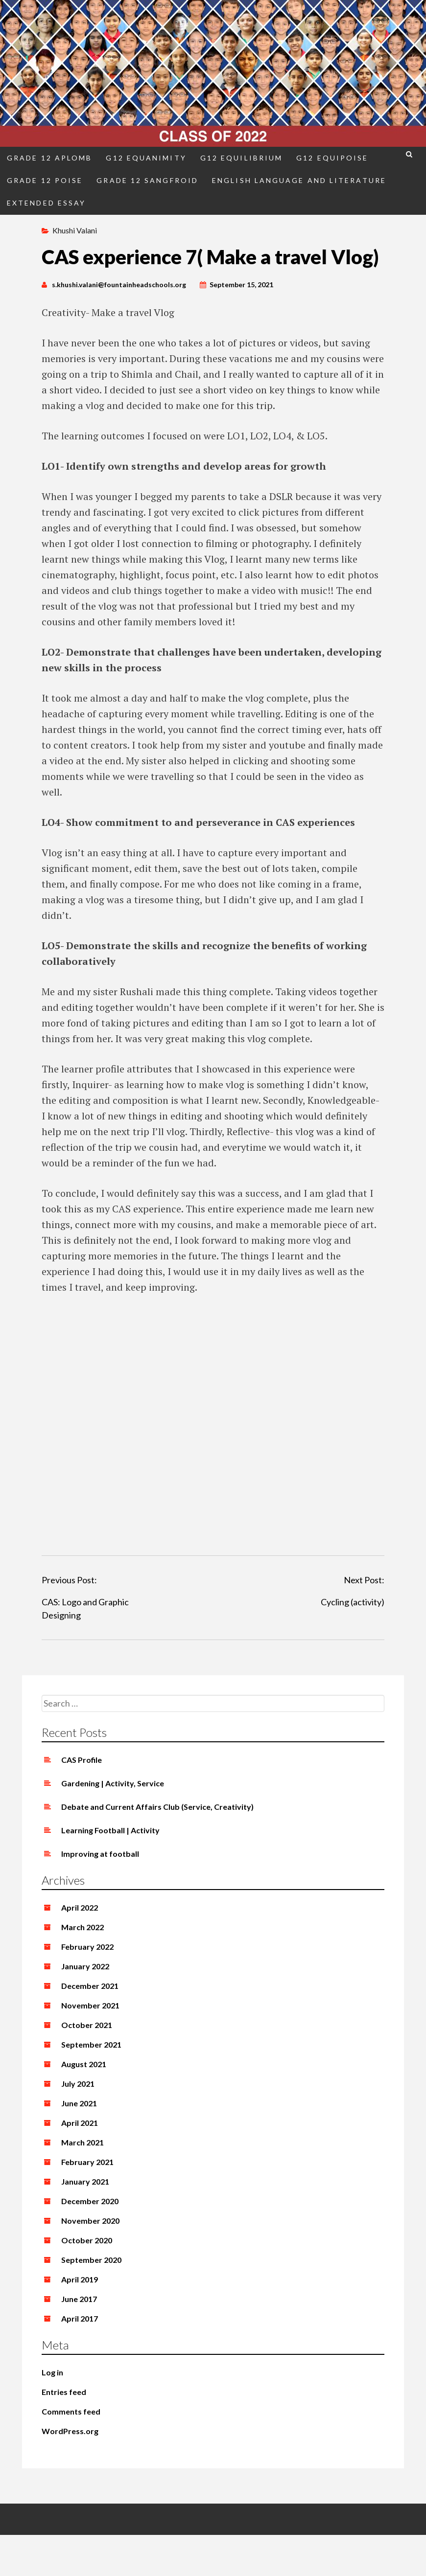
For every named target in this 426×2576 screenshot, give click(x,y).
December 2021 (89, 1985)
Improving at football (100, 1853)
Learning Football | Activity (110, 1830)
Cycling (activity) (352, 1601)
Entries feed (64, 2391)
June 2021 (79, 2103)
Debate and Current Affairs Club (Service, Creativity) (157, 1806)
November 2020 (90, 2220)
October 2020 (86, 2240)
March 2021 (82, 2142)
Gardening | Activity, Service (112, 1783)
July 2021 (78, 2083)
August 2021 (83, 2064)
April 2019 (79, 2279)
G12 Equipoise (332, 158)
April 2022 (79, 1907)
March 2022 (82, 1927)
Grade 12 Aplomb (49, 158)
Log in (52, 2372)
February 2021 (87, 2161)
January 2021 (85, 2181)
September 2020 (91, 2259)
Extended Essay (46, 203)
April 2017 (79, 2318)
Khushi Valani (74, 230)
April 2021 (79, 2122)
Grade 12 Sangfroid (147, 180)
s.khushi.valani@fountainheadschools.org (119, 284)
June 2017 (79, 2298)
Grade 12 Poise (45, 180)
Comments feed (71, 2411)
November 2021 (90, 2005)
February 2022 (87, 1946)
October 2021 (86, 2024)
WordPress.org (70, 2431)
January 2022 (85, 1966)
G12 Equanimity (146, 158)
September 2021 (91, 2044)
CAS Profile (81, 1759)
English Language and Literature (299, 180)
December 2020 (89, 2201)
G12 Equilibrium (241, 158)
